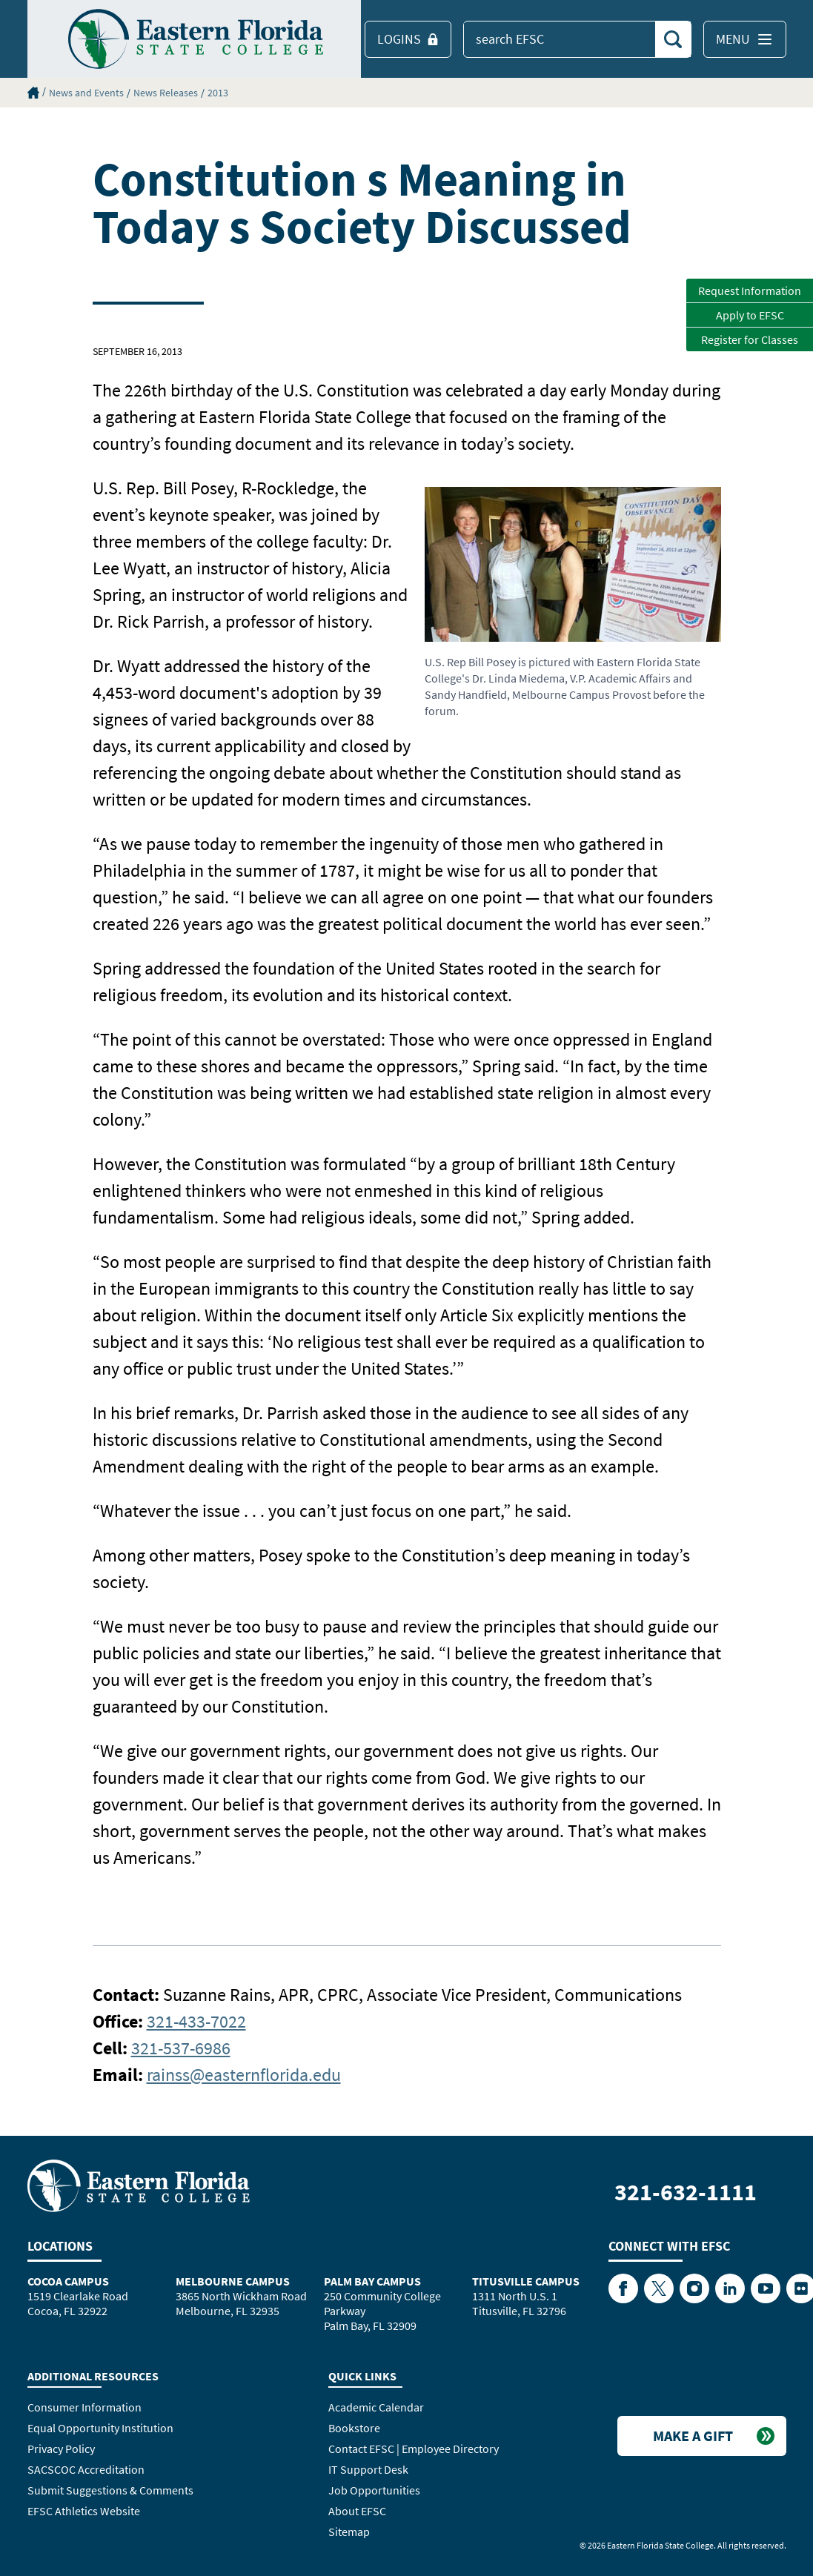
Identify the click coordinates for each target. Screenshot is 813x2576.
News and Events (86, 92)
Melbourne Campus (233, 2281)
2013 (218, 92)
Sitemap (349, 2531)
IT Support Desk (368, 2469)
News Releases (165, 92)
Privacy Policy (61, 2448)
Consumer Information (84, 2407)
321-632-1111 (685, 2192)
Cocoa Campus (68, 2281)
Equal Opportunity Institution (100, 2427)
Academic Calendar (376, 2407)
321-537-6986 (180, 2047)
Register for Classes (749, 339)
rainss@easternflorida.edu (244, 2074)
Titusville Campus (526, 2281)
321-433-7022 (196, 2021)
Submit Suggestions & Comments (110, 2490)
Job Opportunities (374, 2490)
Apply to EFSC (750, 315)
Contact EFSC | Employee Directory (413, 2448)
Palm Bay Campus (372, 2281)
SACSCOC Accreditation (86, 2469)
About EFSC (357, 2510)
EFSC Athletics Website (83, 2510)
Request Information (749, 290)
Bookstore (354, 2427)
